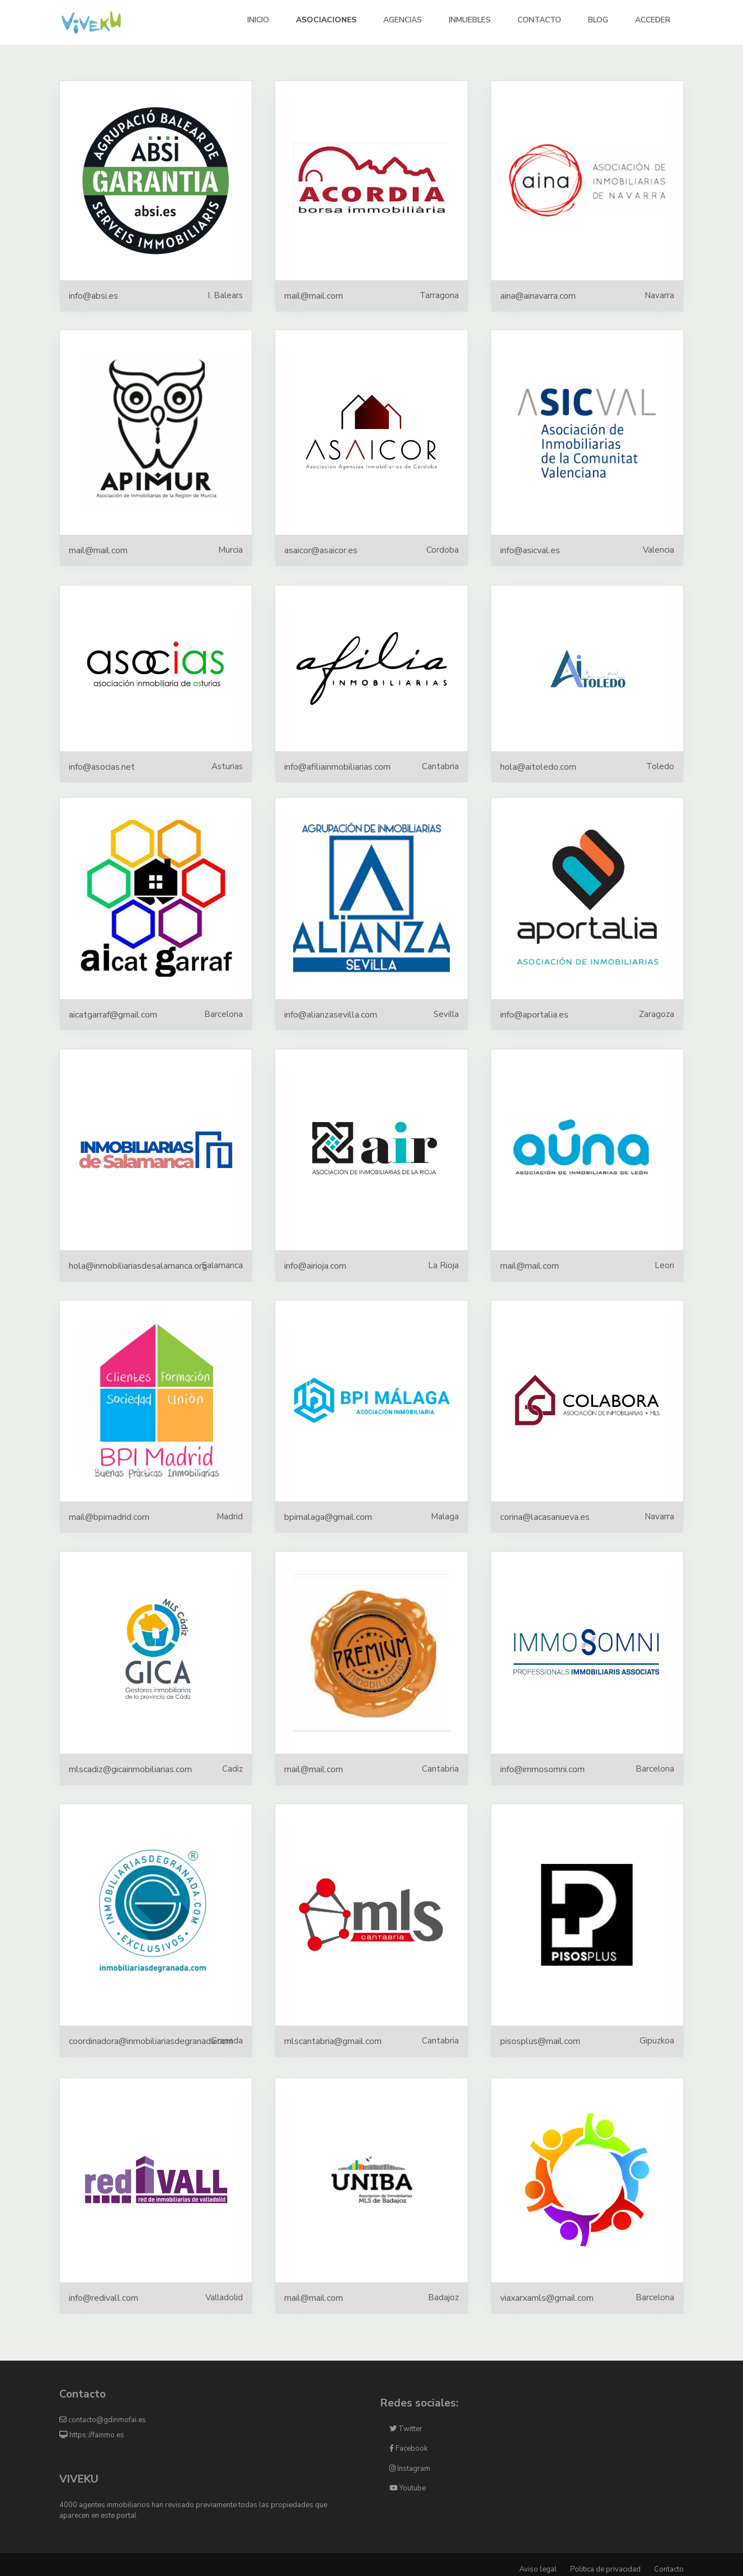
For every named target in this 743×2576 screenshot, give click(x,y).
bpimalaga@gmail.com (328, 1517)
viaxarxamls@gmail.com (547, 2298)
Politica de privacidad (605, 2569)
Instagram (409, 2469)
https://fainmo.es (91, 2435)
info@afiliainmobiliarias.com (337, 767)
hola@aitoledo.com (538, 767)
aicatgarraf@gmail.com (113, 1015)
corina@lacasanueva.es (545, 1517)
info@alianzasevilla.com (330, 1015)
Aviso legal (538, 2569)
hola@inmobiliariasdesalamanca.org (138, 1266)
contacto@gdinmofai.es (102, 2420)
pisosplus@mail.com (540, 2041)
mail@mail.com (313, 296)
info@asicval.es (530, 550)
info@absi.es (93, 296)
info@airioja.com (315, 1266)
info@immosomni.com (542, 1769)
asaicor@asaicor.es (321, 550)
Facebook (408, 2448)
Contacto (669, 2569)
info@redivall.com (103, 2298)
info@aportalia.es (534, 1015)
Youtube (407, 2488)
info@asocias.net (102, 767)
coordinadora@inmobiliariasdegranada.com (151, 2041)
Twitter (405, 2429)
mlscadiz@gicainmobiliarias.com (130, 1769)
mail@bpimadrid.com (109, 1517)
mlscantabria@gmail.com (333, 2041)
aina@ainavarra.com (538, 296)
